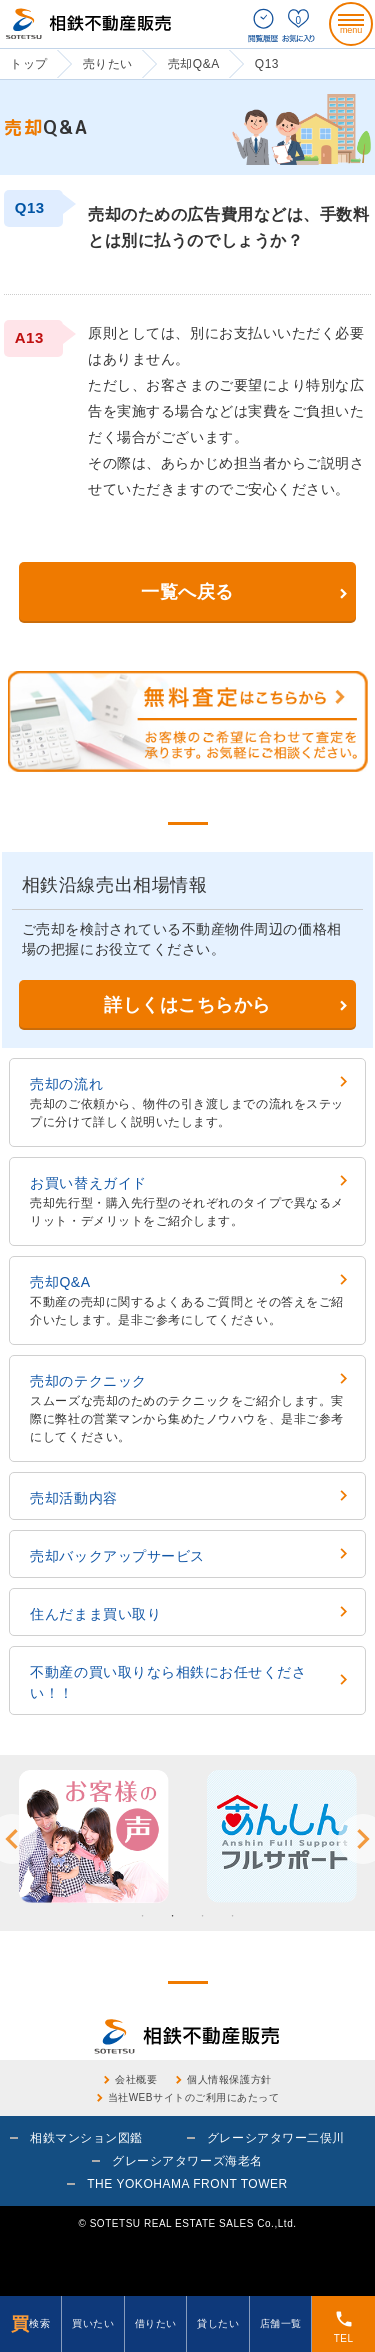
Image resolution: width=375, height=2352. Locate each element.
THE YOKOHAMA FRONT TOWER (187, 2184)
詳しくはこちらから (187, 1005)
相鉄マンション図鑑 (86, 2138)
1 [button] (143, 1916)
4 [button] (233, 1916)
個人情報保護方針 (229, 2079)
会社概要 (136, 2079)
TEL (344, 2326)
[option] (94, 1836)
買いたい (93, 2323)
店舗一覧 (281, 2323)
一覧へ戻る (187, 592)
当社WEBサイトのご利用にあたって (194, 2097)
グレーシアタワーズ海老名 (187, 2161)
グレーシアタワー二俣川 (276, 2138)
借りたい (156, 2323)
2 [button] (173, 1916)
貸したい (218, 2323)
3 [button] (203, 1916)
